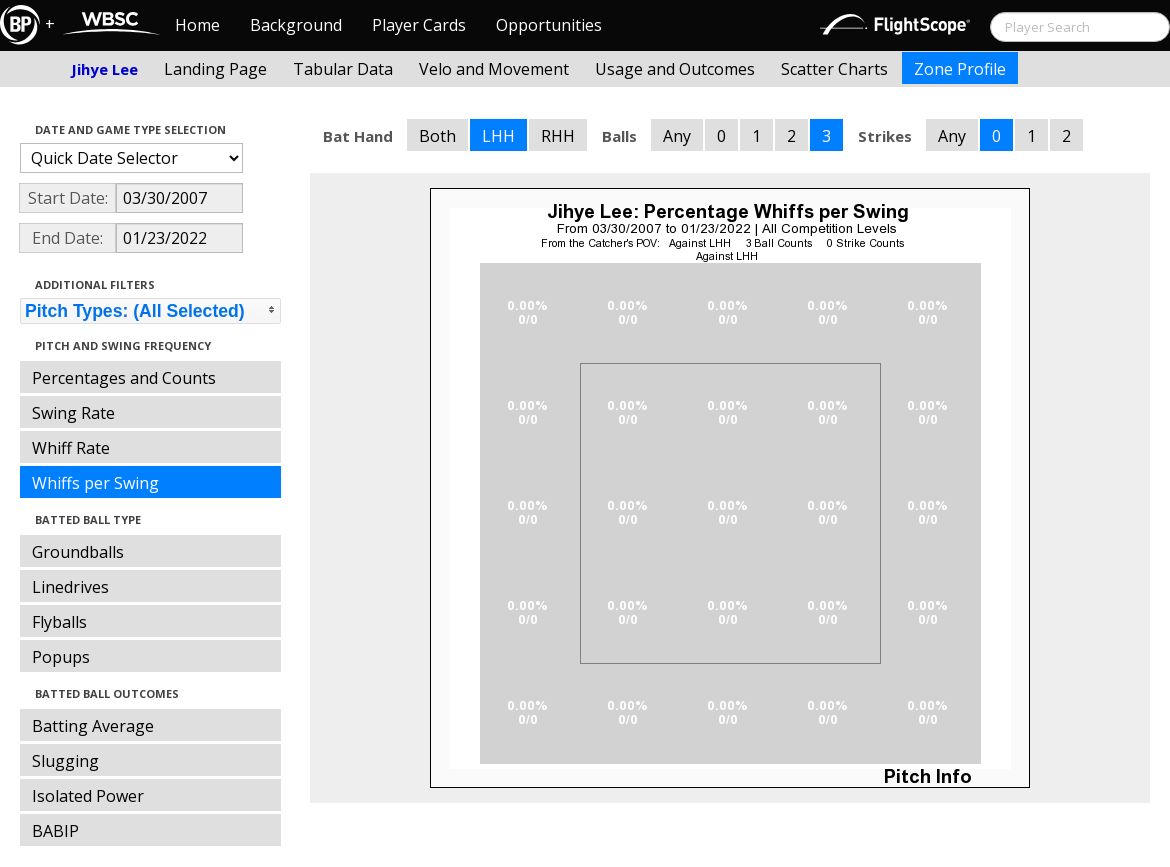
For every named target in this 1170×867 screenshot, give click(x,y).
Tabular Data (343, 69)
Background (296, 25)
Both (437, 136)
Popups (61, 657)
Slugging (65, 761)
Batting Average (93, 726)
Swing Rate (73, 413)
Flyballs (59, 622)
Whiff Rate (71, 448)
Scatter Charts (834, 69)
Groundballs (78, 552)
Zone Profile (960, 69)
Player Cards (419, 25)
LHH (498, 136)
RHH (558, 136)
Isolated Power (88, 796)
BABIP (55, 831)
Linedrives (70, 587)
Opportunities (549, 25)
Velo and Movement (494, 69)
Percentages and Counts (124, 378)
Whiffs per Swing (95, 483)
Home (197, 25)
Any (677, 136)
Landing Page (215, 69)
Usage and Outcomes (675, 69)
